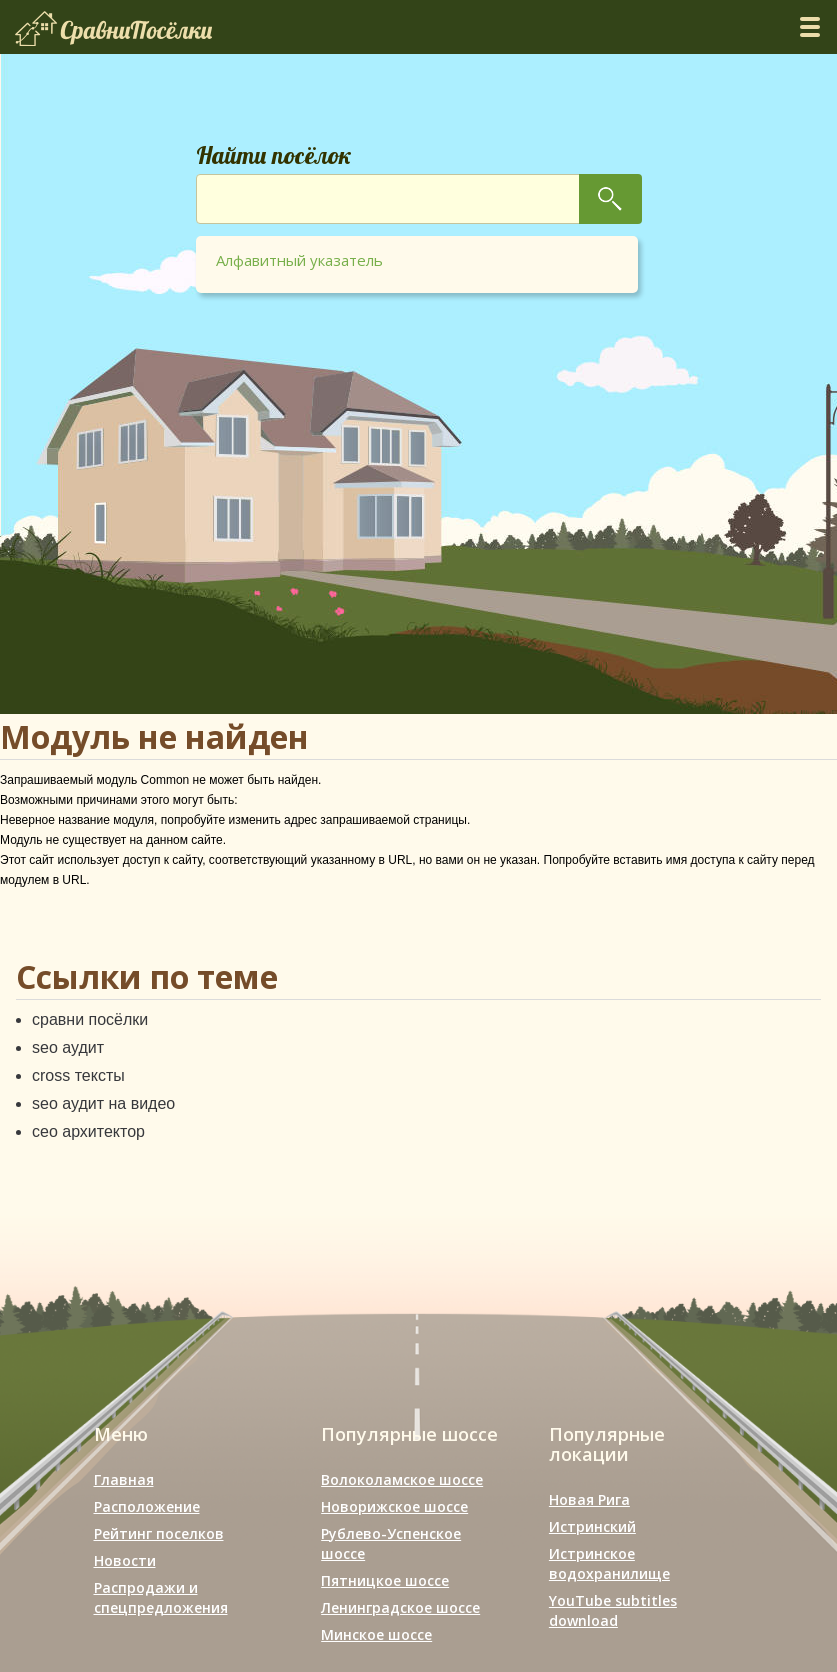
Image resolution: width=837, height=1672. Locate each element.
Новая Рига (589, 1499)
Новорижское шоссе (394, 1506)
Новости (125, 1560)
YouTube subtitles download (613, 1610)
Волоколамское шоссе (402, 1479)
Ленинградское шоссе (400, 1607)
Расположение (147, 1506)
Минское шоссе (376, 1634)
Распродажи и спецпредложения (161, 1597)
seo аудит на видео (103, 1103)
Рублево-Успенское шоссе (391, 1543)
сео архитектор (88, 1131)
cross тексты (78, 1075)
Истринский (592, 1526)
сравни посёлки (90, 1019)
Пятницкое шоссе (385, 1580)
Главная (124, 1479)
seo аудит (68, 1047)
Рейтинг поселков (159, 1533)
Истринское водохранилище (609, 1563)
